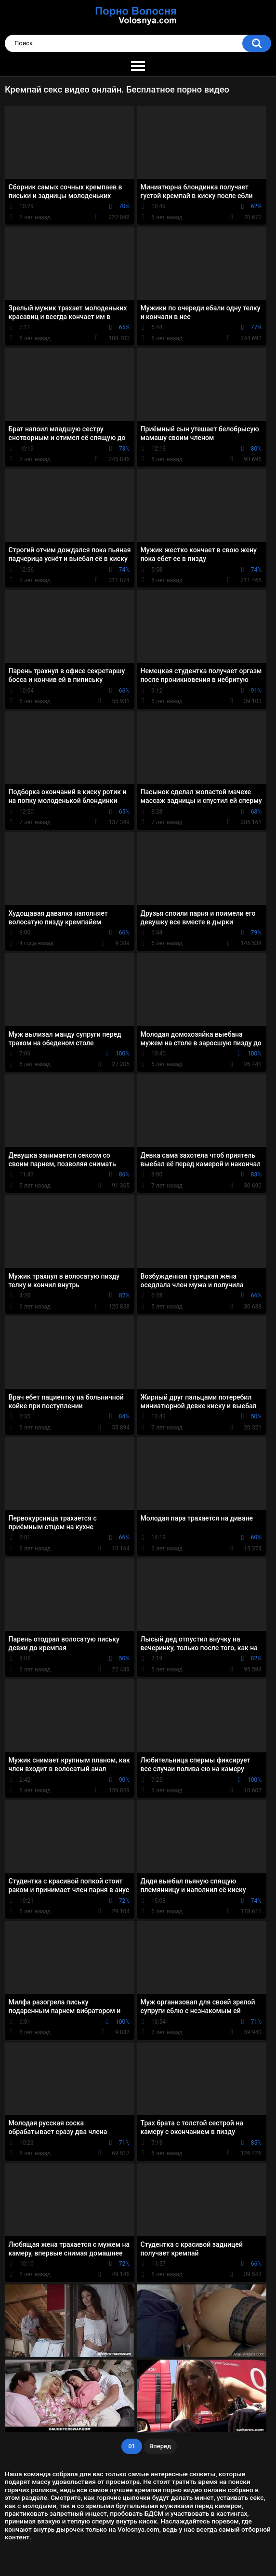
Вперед (160, 2446)
